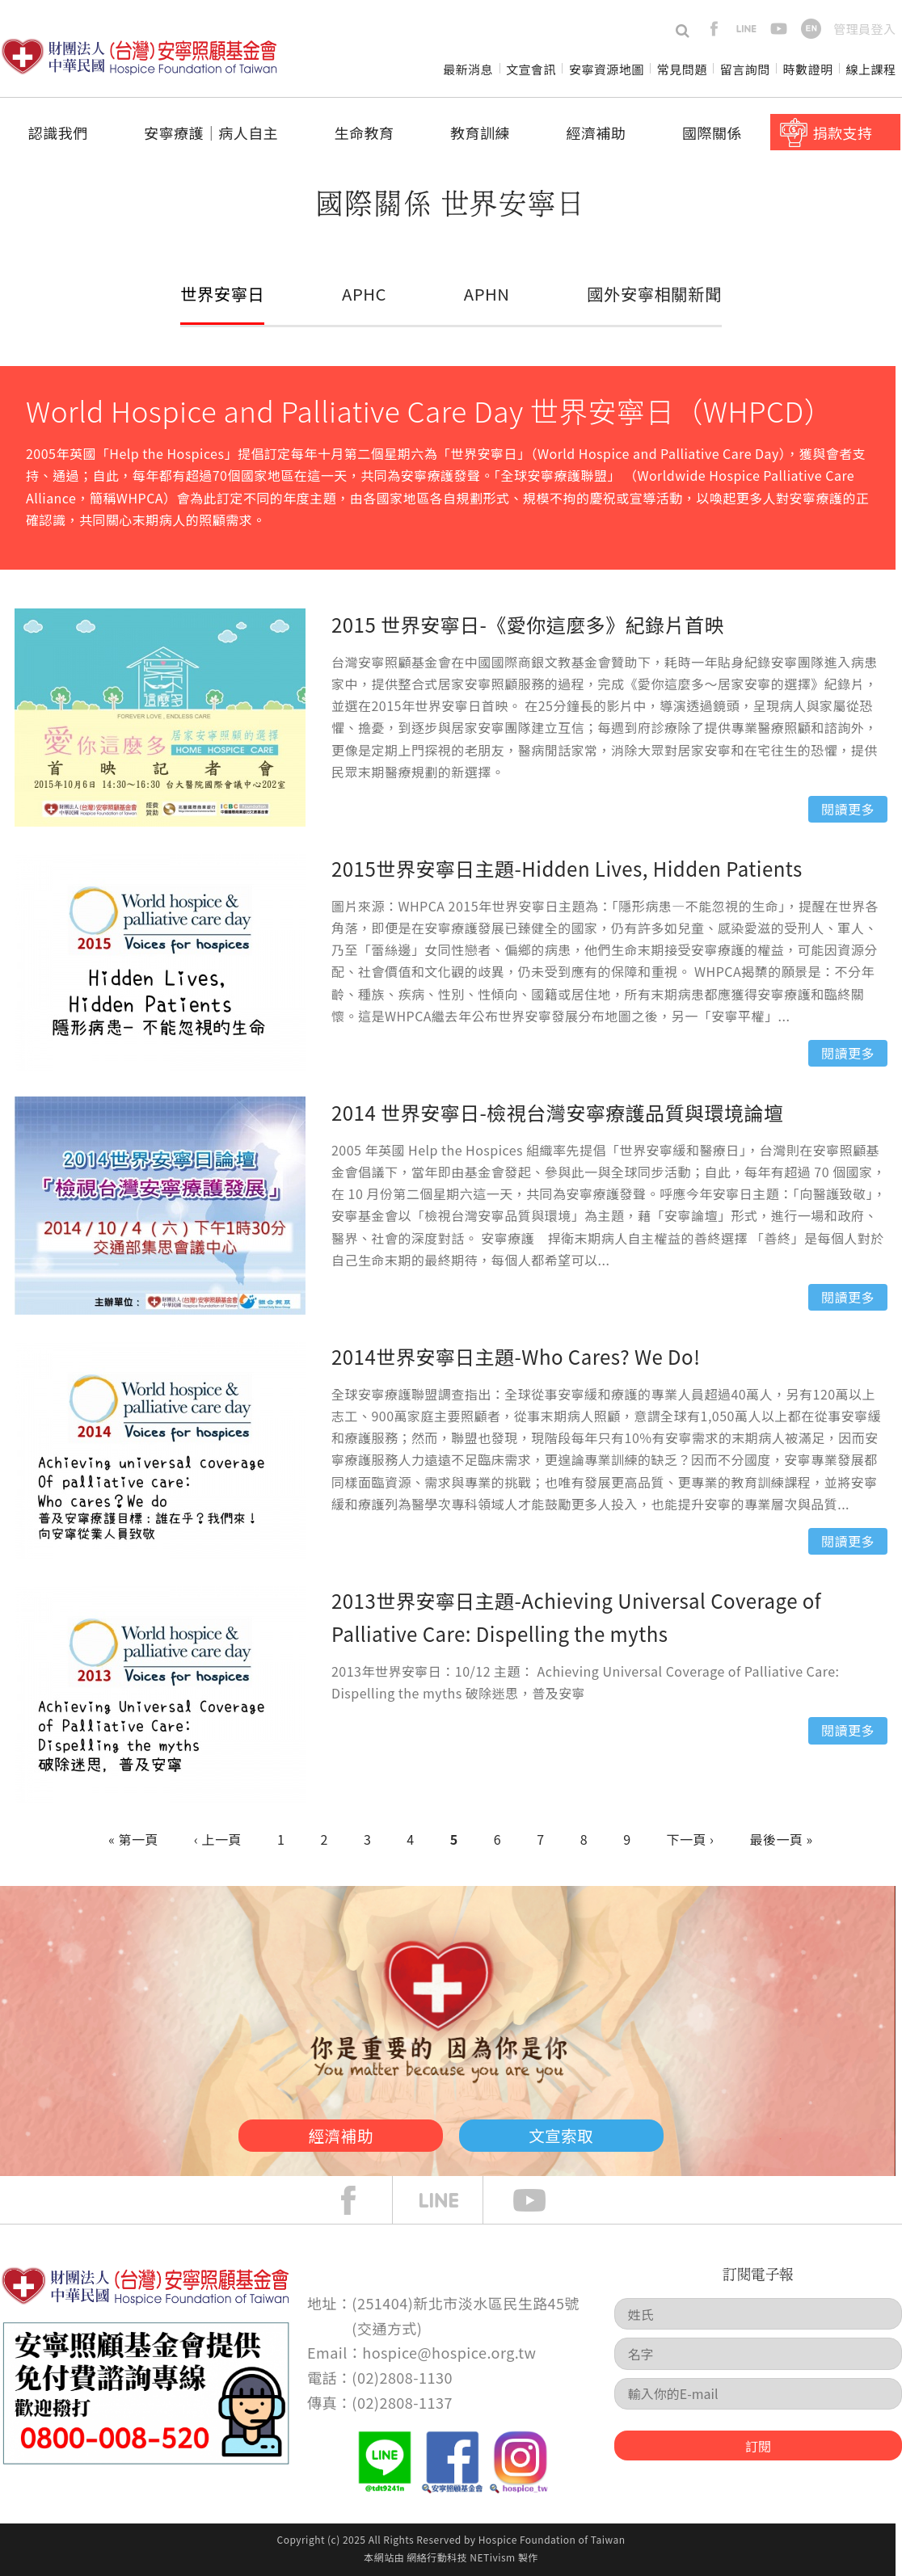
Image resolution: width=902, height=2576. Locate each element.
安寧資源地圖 (606, 69)
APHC (364, 293)
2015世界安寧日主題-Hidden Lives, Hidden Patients (567, 868)
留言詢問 (745, 69)
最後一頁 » (781, 1839)
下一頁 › (690, 1839)
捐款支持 (842, 132)
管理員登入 (864, 28)
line (746, 29)
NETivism (492, 2557)
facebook (714, 29)
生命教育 (364, 132)
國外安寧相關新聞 (653, 293)
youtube (779, 29)
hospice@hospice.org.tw (449, 2352)
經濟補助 (596, 132)
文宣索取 (577, 2133)
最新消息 (468, 69)
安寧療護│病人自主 (211, 132)
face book (360, 2200)
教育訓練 (480, 132)
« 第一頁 (133, 1839)
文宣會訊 (531, 69)
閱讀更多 (848, 809)
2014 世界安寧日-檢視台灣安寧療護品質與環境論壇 (557, 1112)
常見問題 (682, 69)
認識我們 (58, 132)
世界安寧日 (223, 293)
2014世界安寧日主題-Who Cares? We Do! (515, 1356)
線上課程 (871, 69)
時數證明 (808, 69)
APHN (485, 293)
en (811, 29)
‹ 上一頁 (218, 1839)
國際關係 (712, 132)
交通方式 (387, 2327)
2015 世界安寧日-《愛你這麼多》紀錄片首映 (527, 624)
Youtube (541, 2200)
